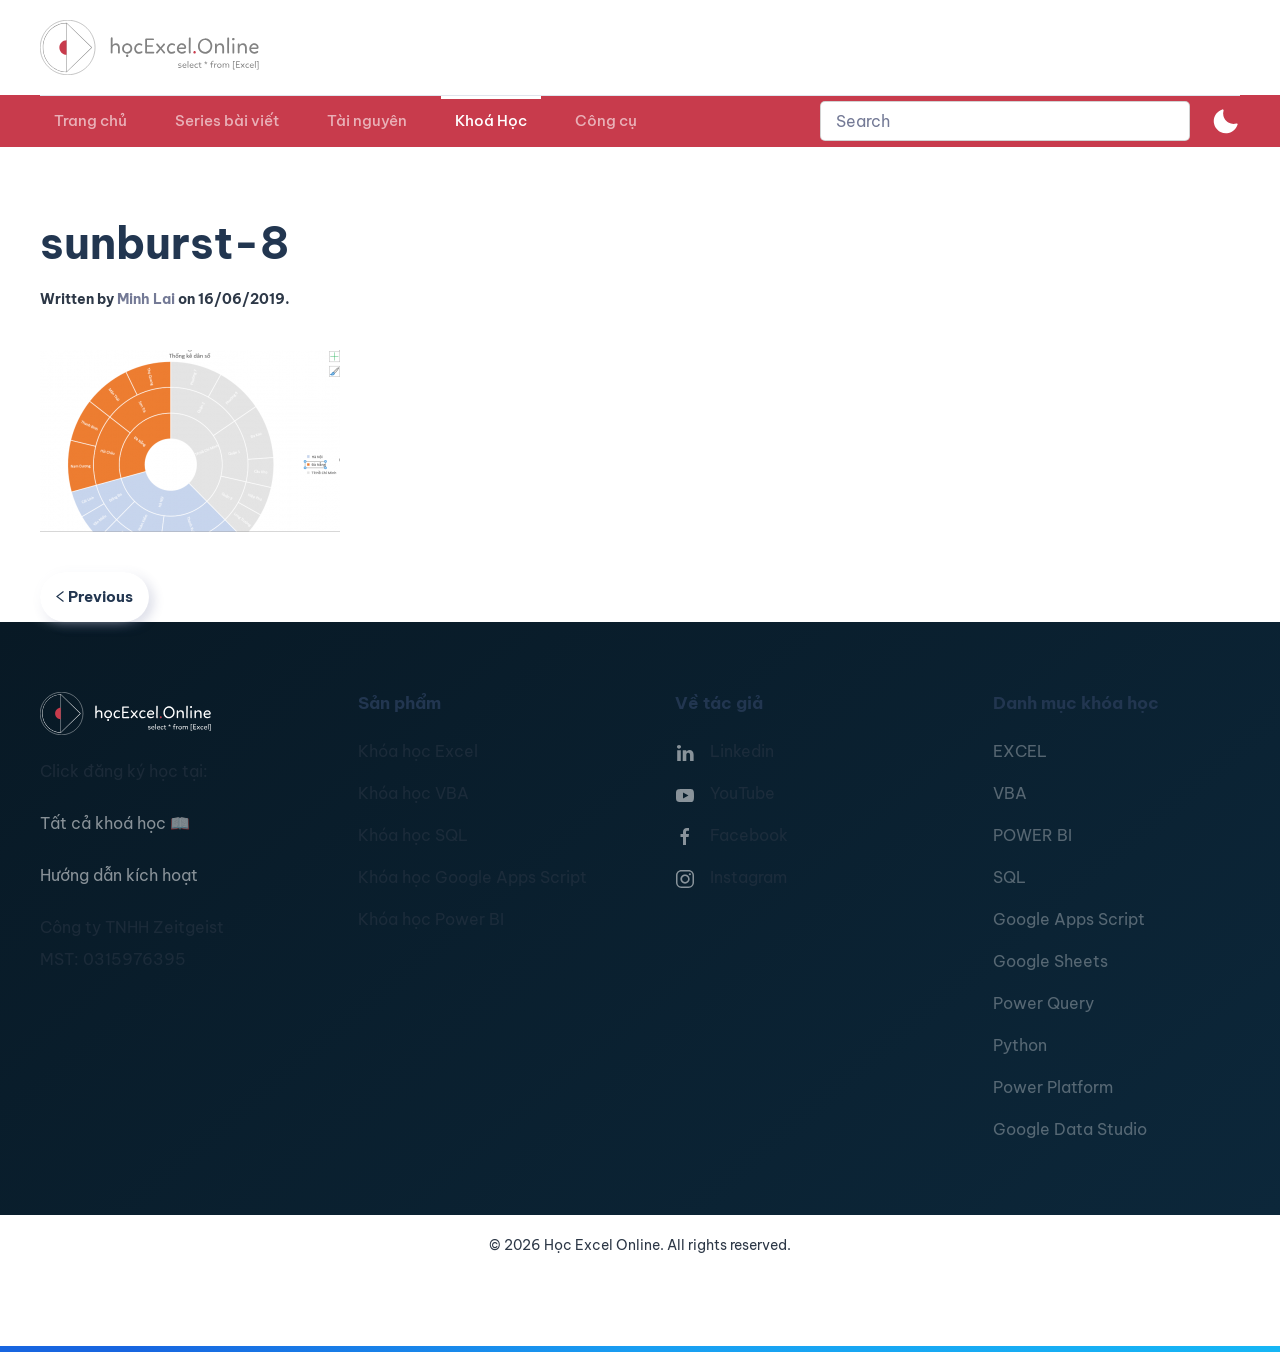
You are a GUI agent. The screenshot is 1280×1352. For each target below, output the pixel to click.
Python (1020, 1045)
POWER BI (1032, 835)
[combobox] (1005, 121)
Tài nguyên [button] (367, 120)
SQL (1009, 877)
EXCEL (1020, 751)
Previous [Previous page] (94, 596)
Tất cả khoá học (115, 823)
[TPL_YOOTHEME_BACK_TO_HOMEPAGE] (168, 47)
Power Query (1043, 1003)
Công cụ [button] (606, 120)
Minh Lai (146, 299)
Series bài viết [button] (227, 120)
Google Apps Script (1069, 919)
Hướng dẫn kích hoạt (119, 875)
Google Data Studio (1070, 1129)
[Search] (1005, 121)
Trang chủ (90, 120)
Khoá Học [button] (491, 120)
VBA (1010, 793)
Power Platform (1053, 1087)
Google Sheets (1050, 961)
